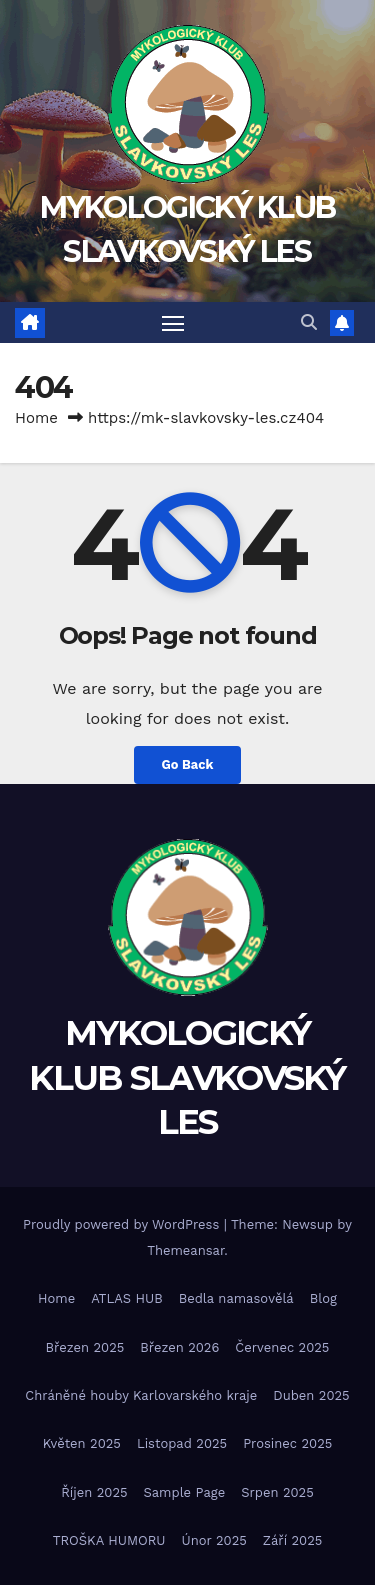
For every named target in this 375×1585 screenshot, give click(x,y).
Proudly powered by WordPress (123, 1224)
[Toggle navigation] (173, 323)
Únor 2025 (214, 1540)
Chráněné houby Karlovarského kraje (141, 1395)
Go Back (188, 764)
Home (36, 418)
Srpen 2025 (277, 1492)
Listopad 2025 (182, 1443)
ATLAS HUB (127, 1298)
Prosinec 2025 (287, 1443)
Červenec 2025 (282, 1347)
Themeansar (185, 1250)
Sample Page (185, 1492)
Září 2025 (293, 1540)
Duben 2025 (311, 1395)
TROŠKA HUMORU (109, 1540)
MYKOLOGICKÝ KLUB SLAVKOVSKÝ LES (187, 1077)
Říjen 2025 (94, 1492)
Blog (323, 1298)
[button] (309, 322)
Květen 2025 (82, 1443)
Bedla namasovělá (236, 1298)
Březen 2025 (85, 1347)
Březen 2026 (179, 1347)
